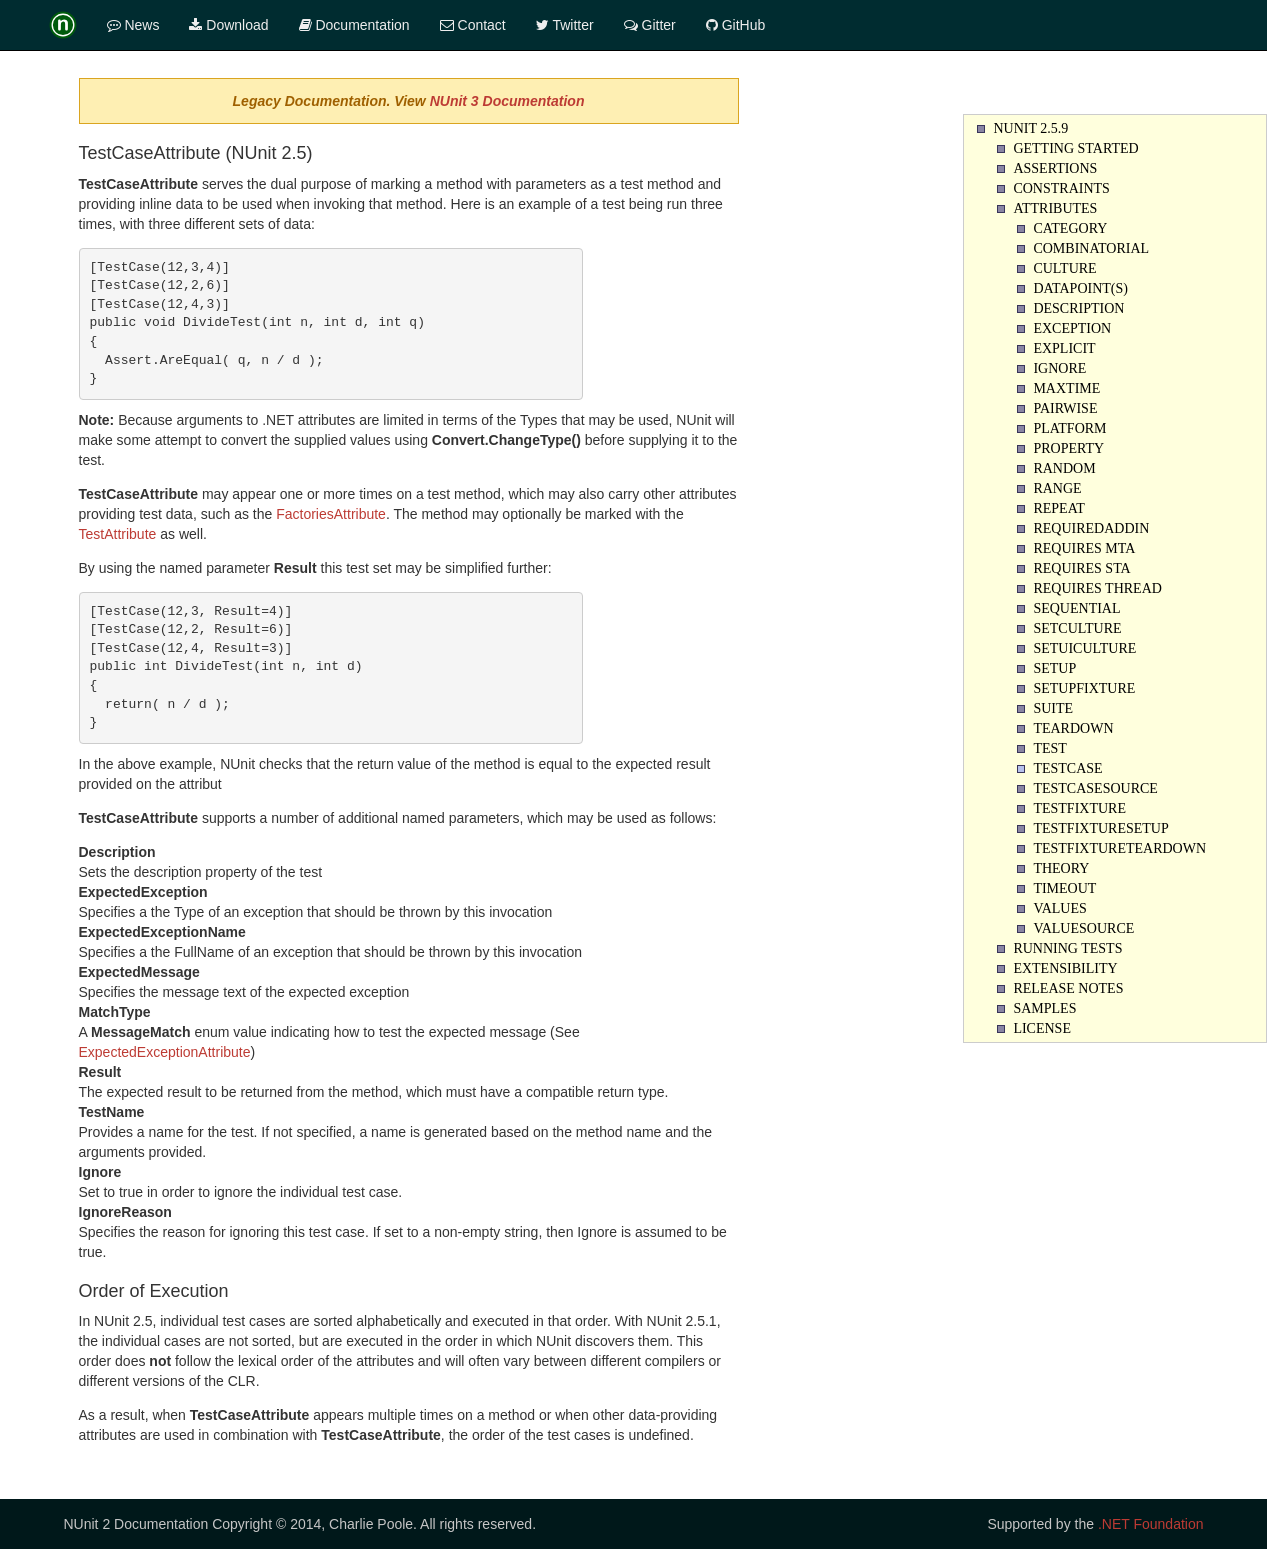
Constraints (1061, 188)
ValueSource (1083, 928)
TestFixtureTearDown (1119, 848)
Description (1078, 308)
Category (1070, 228)
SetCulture (1077, 628)
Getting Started (1075, 148)
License (1042, 1028)
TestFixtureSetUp (1100, 828)
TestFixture (1079, 808)
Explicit (1064, 348)
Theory (1061, 868)
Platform (1069, 428)
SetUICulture (1084, 648)
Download (228, 25)
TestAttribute (118, 534)
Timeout (1064, 888)
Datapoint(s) (1080, 288)
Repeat (1058, 508)
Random (1064, 468)
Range (1057, 488)
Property (1068, 448)
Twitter (565, 25)
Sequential (1076, 608)
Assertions (1055, 168)
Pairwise (1065, 408)
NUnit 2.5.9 (1030, 128)
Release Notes (1068, 988)
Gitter (650, 25)
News (133, 25)
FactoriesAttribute (331, 514)
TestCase (1067, 768)
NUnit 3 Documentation (507, 101)
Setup (1054, 668)
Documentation (354, 25)
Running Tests (1067, 948)
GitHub (735, 25)
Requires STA (1081, 568)
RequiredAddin (1091, 528)
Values (1059, 908)
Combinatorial (1091, 248)
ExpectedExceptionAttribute (165, 1052)
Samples (1044, 1008)
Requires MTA (1084, 548)
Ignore (1059, 368)
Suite (1053, 708)
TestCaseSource (1095, 788)
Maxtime (1066, 388)
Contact (473, 25)
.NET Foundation (1151, 1524)
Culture (1064, 268)
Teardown (1073, 728)
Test (1049, 748)
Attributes (1055, 208)
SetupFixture (1084, 688)
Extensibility (1065, 968)
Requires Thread (1097, 588)
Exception (1072, 328)
